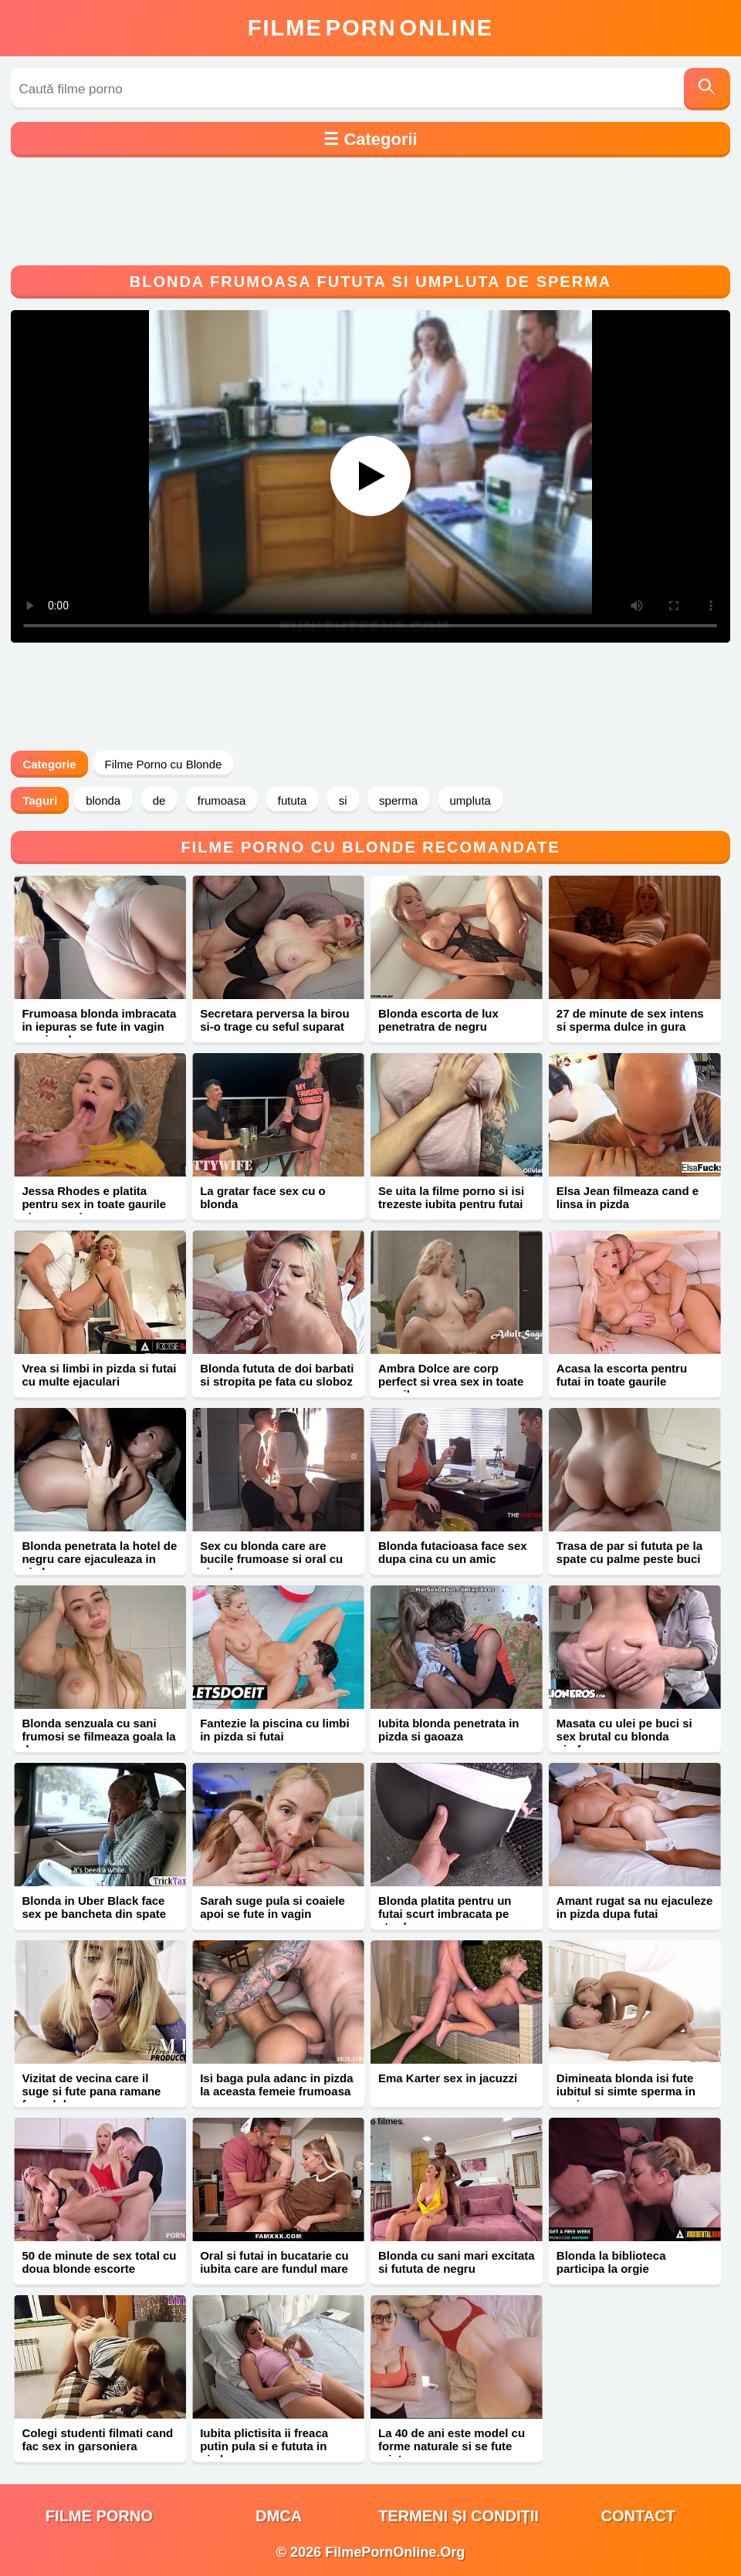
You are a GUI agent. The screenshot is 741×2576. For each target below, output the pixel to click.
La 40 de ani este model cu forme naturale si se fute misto (451, 2446)
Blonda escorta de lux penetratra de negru (438, 1020)
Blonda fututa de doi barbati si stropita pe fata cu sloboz (277, 1375)
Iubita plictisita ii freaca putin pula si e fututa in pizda (264, 2446)
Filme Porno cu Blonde (163, 764)
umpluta (470, 800)
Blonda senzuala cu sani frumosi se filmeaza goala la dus (98, 1736)
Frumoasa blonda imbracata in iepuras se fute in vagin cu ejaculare (99, 1026)
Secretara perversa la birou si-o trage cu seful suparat (274, 1020)
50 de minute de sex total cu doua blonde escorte (99, 2262)
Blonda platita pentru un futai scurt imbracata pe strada (445, 1913)
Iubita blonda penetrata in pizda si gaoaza (448, 1730)
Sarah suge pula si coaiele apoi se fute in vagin (272, 1907)
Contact (638, 2515)
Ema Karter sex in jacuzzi (447, 2078)
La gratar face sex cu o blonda (263, 1197)
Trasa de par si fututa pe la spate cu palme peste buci (629, 1552)
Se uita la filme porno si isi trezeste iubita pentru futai (451, 1197)
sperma (398, 800)
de (159, 800)
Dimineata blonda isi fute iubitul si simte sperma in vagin (626, 2091)
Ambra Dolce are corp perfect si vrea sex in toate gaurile (450, 1381)
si (343, 800)
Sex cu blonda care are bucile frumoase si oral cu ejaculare (271, 1558)
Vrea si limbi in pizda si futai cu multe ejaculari (99, 1375)
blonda (103, 800)
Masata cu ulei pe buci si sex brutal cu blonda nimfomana (624, 1736)
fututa (292, 800)
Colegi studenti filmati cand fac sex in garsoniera (97, 2439)
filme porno (99, 2515)
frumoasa (222, 800)
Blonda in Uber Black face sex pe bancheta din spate (94, 1907)
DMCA (278, 2515)
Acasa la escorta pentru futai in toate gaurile (622, 1375)
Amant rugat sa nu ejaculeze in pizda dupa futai (635, 1907)
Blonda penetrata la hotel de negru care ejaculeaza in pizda (99, 1558)
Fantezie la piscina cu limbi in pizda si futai (274, 1730)
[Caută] (707, 89)
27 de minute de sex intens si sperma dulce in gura (630, 1020)
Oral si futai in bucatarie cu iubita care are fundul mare (274, 2262)
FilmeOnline (370, 27)
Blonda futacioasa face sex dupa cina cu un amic (452, 1552)
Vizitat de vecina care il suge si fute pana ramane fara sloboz (91, 2091)
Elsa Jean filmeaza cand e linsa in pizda (628, 1197)
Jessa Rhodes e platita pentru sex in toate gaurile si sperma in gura (94, 1204)
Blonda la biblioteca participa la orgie (611, 2262)
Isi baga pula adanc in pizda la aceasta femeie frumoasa (276, 2084)
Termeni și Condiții (458, 2515)
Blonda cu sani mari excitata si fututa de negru (456, 2262)
